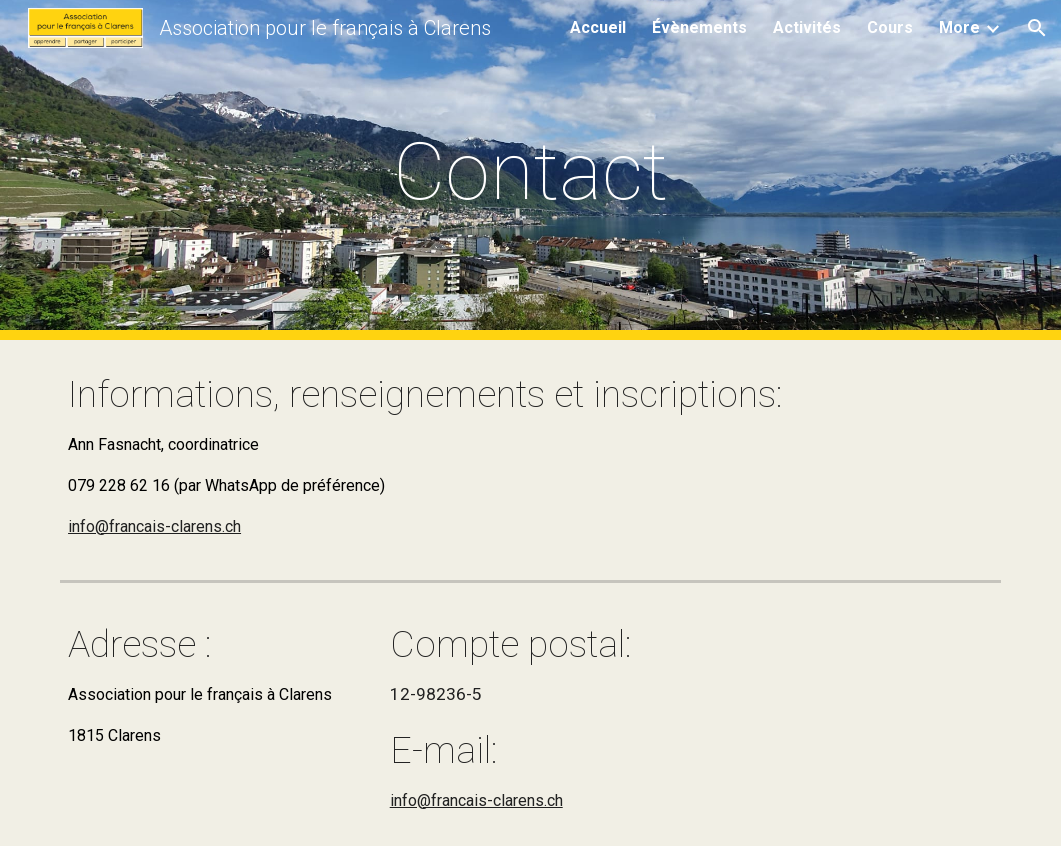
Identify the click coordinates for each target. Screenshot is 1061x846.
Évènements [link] (699, 27)
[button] (1037, 28)
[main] (530, 170)
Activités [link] (807, 27)
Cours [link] (890, 27)
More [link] (959, 27)
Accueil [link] (598, 27)
